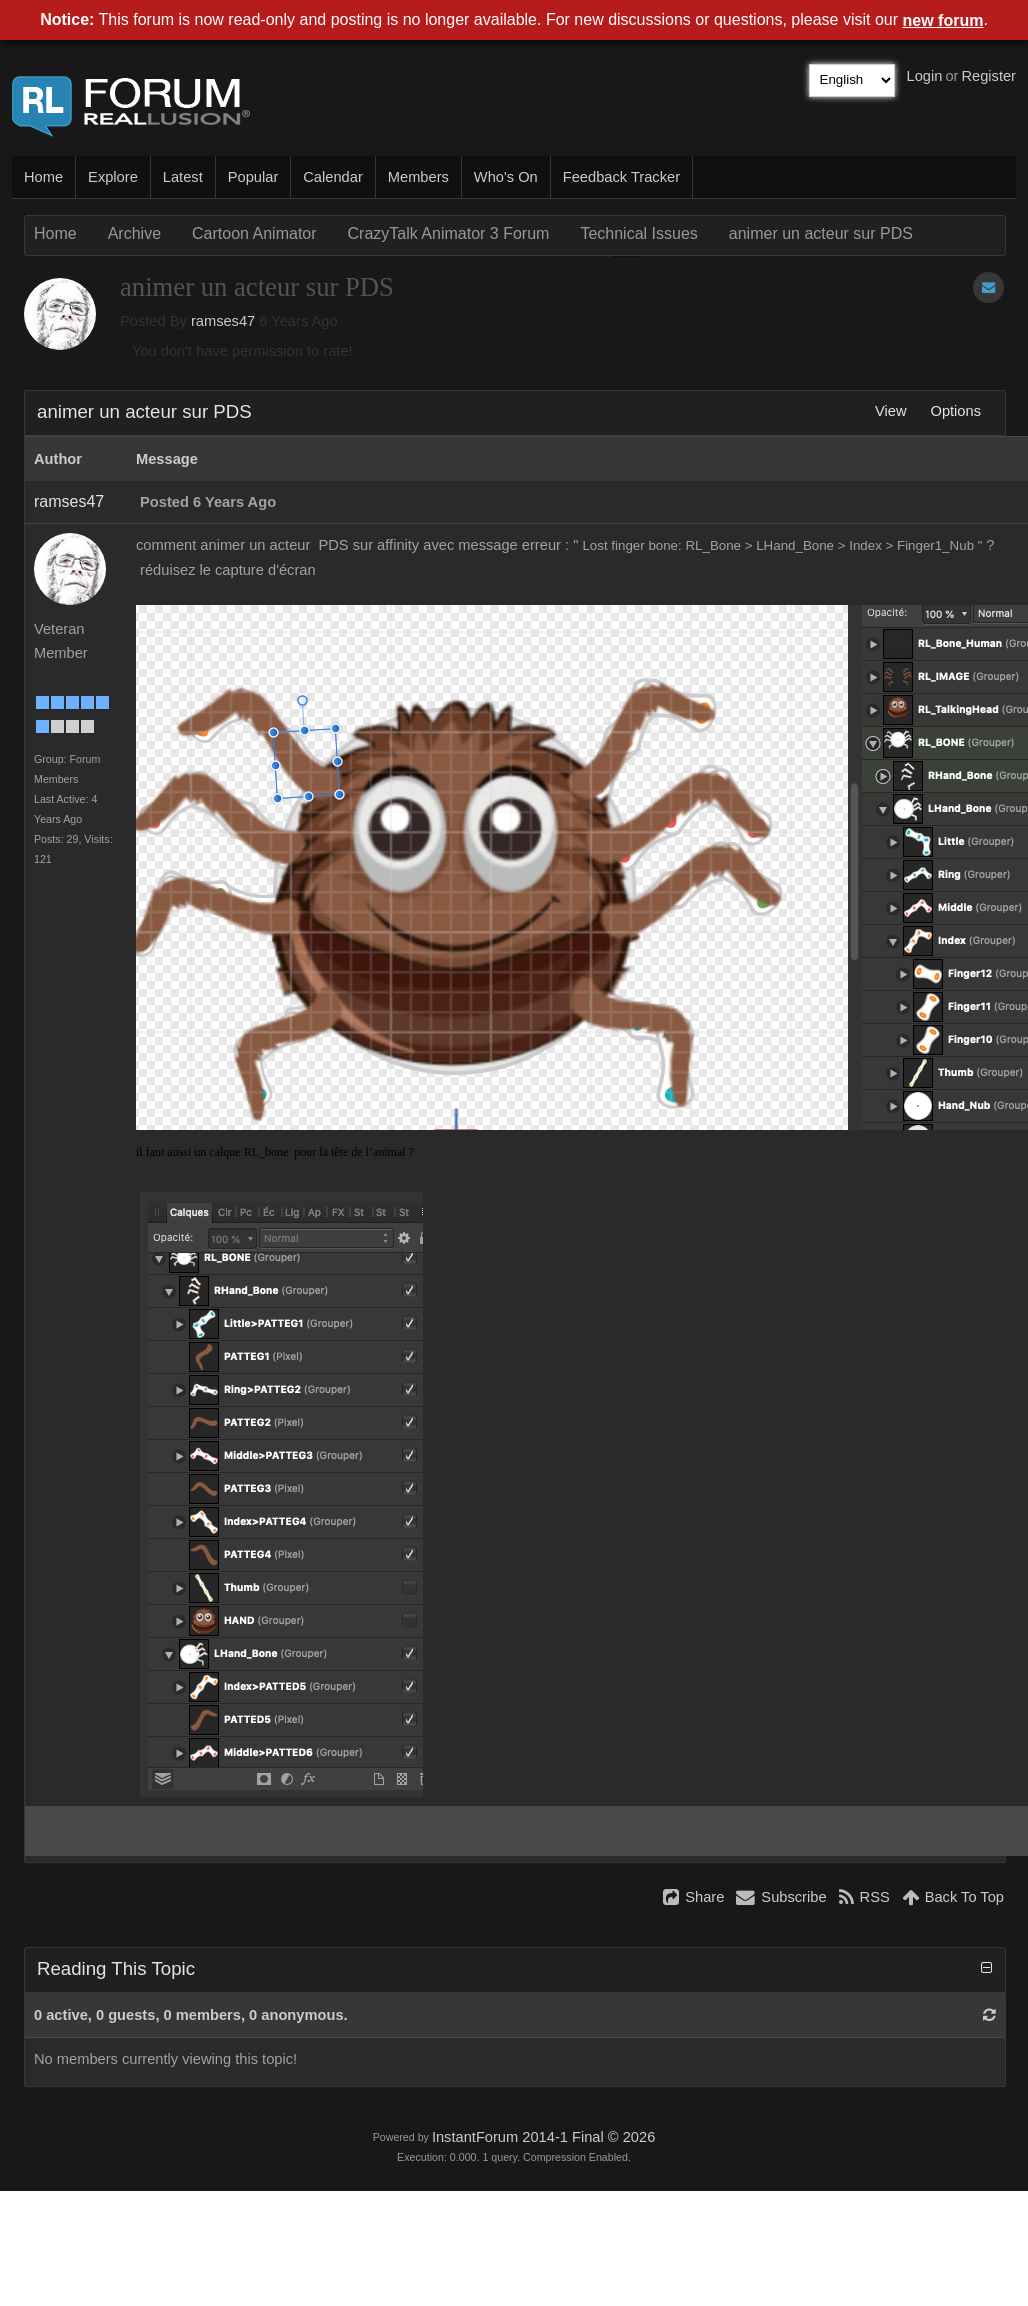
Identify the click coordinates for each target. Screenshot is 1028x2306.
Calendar (332, 177)
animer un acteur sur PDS (821, 233)
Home (43, 177)
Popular (253, 177)
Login (925, 76)
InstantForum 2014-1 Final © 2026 (543, 2137)
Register (988, 76)
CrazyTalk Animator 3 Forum (449, 233)
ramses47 (223, 321)
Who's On (506, 177)
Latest (183, 177)
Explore (113, 177)
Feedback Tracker (621, 177)
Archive (134, 233)
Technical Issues (638, 233)
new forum (943, 20)
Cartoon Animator (254, 233)
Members (418, 177)
